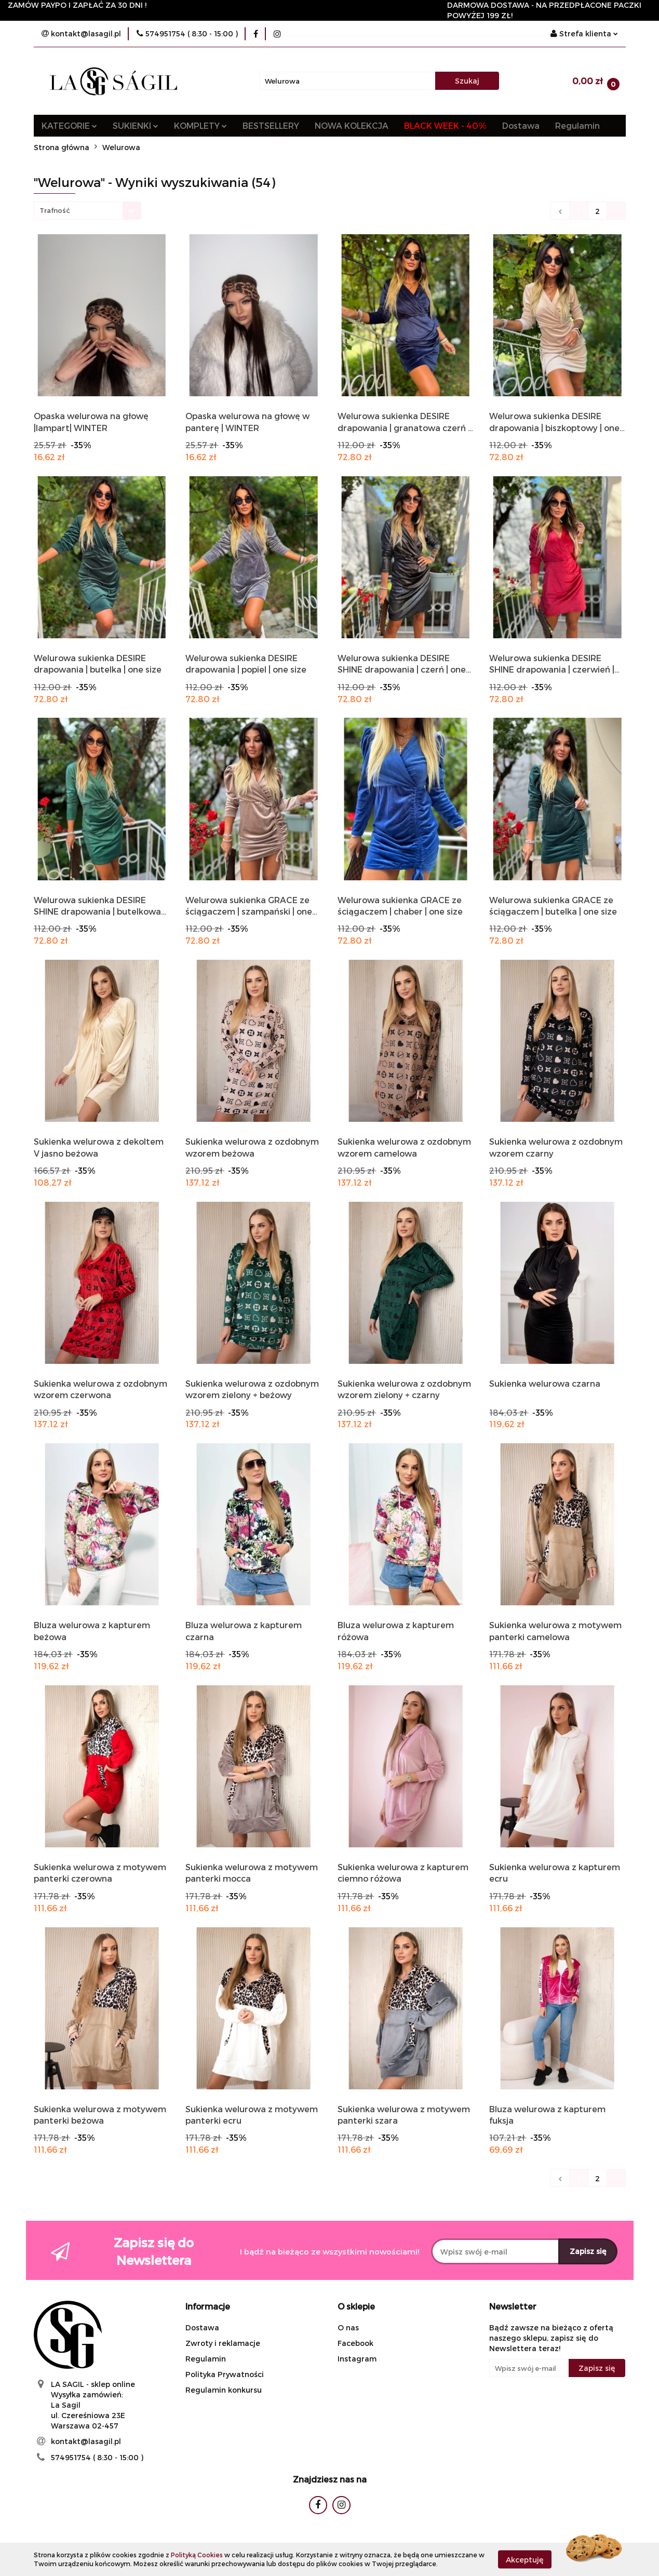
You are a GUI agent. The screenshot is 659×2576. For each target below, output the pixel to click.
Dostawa (521, 125)
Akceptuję (525, 2559)
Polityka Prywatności (224, 2374)
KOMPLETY (200, 125)
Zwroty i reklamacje (222, 2343)
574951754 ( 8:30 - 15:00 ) (97, 2457)
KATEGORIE (69, 125)
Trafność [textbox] (54, 210)
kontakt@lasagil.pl (86, 2441)
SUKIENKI (135, 125)
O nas (348, 2327)
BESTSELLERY (271, 125)
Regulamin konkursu (223, 2389)
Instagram (357, 2358)
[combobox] (87, 211)
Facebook (355, 2343)
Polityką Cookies (197, 2554)
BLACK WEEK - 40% (445, 125)
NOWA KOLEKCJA (351, 125)
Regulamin (577, 125)
